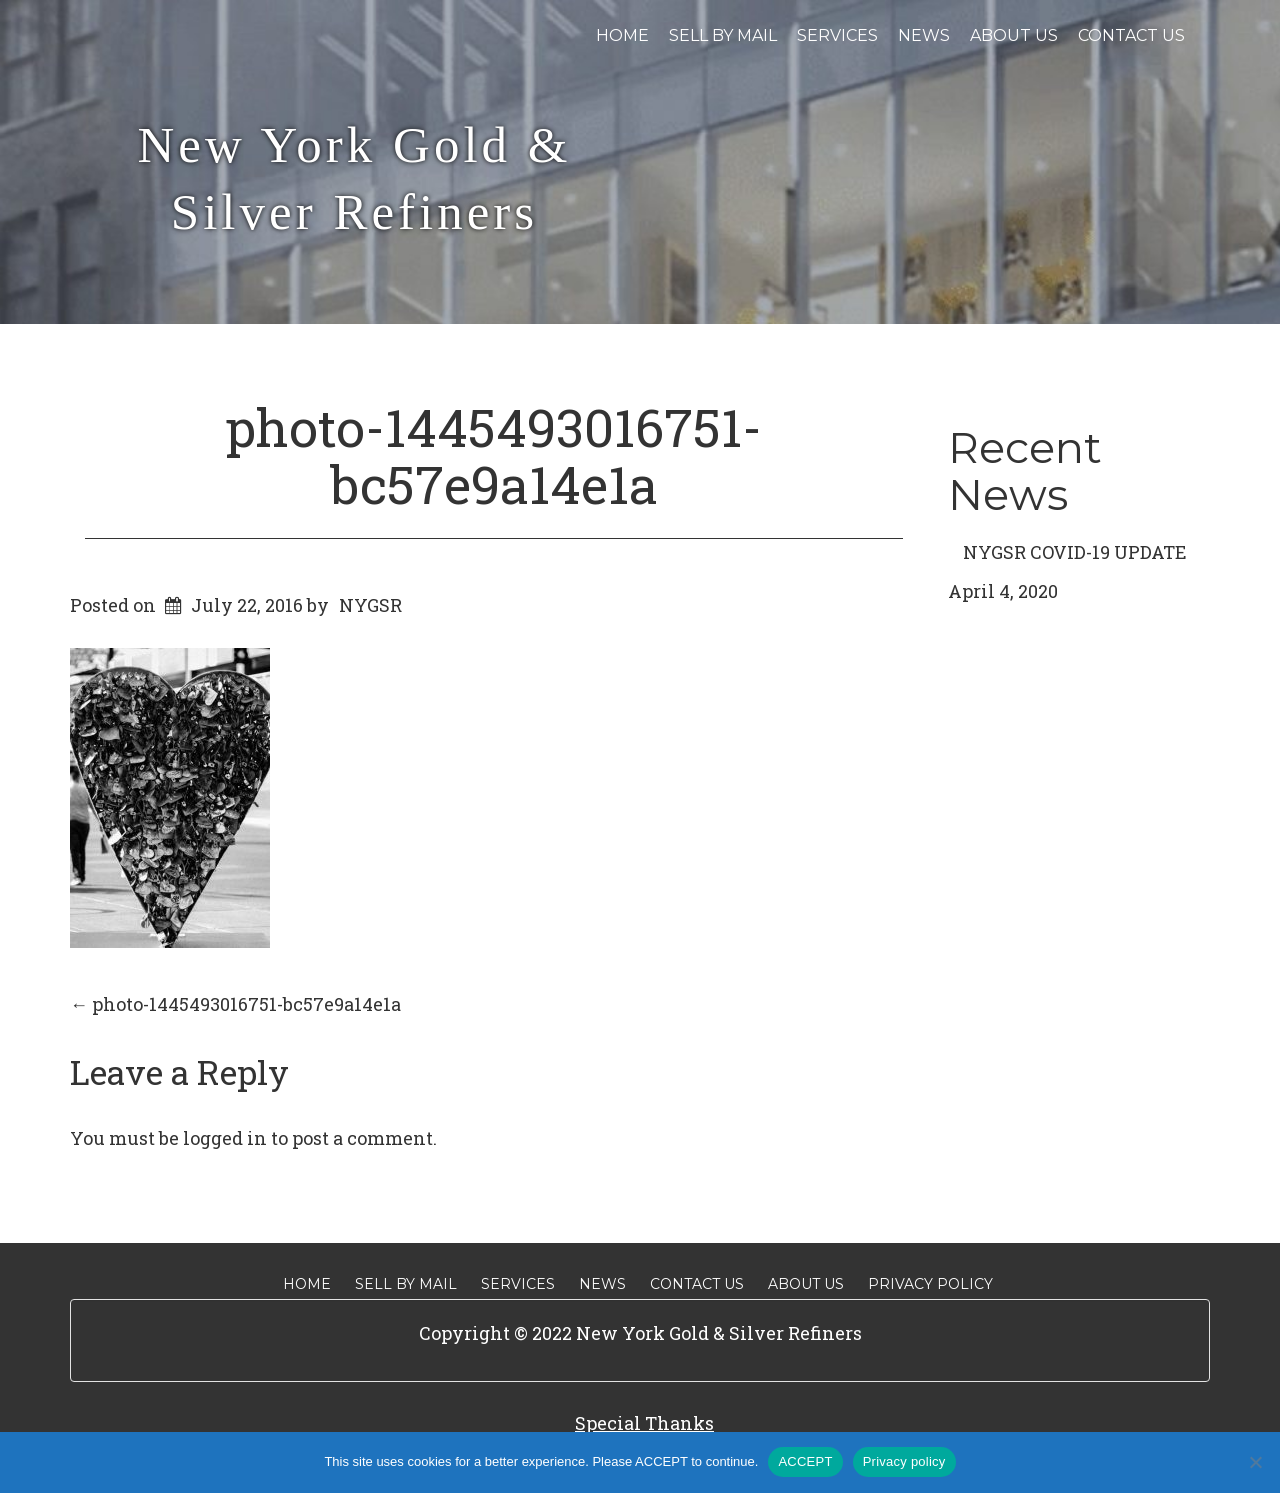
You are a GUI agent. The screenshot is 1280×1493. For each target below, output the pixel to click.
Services (837, 35)
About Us (1014, 35)
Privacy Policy (930, 1284)
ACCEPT (805, 1461)
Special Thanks (644, 1423)
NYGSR (370, 605)
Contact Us (1131, 35)
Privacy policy (904, 1461)
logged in (225, 1138)
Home (622, 35)
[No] (1255, 1462)
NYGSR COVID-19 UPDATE (1075, 552)
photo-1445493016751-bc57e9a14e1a (494, 455)
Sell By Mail (723, 35)
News (924, 35)
